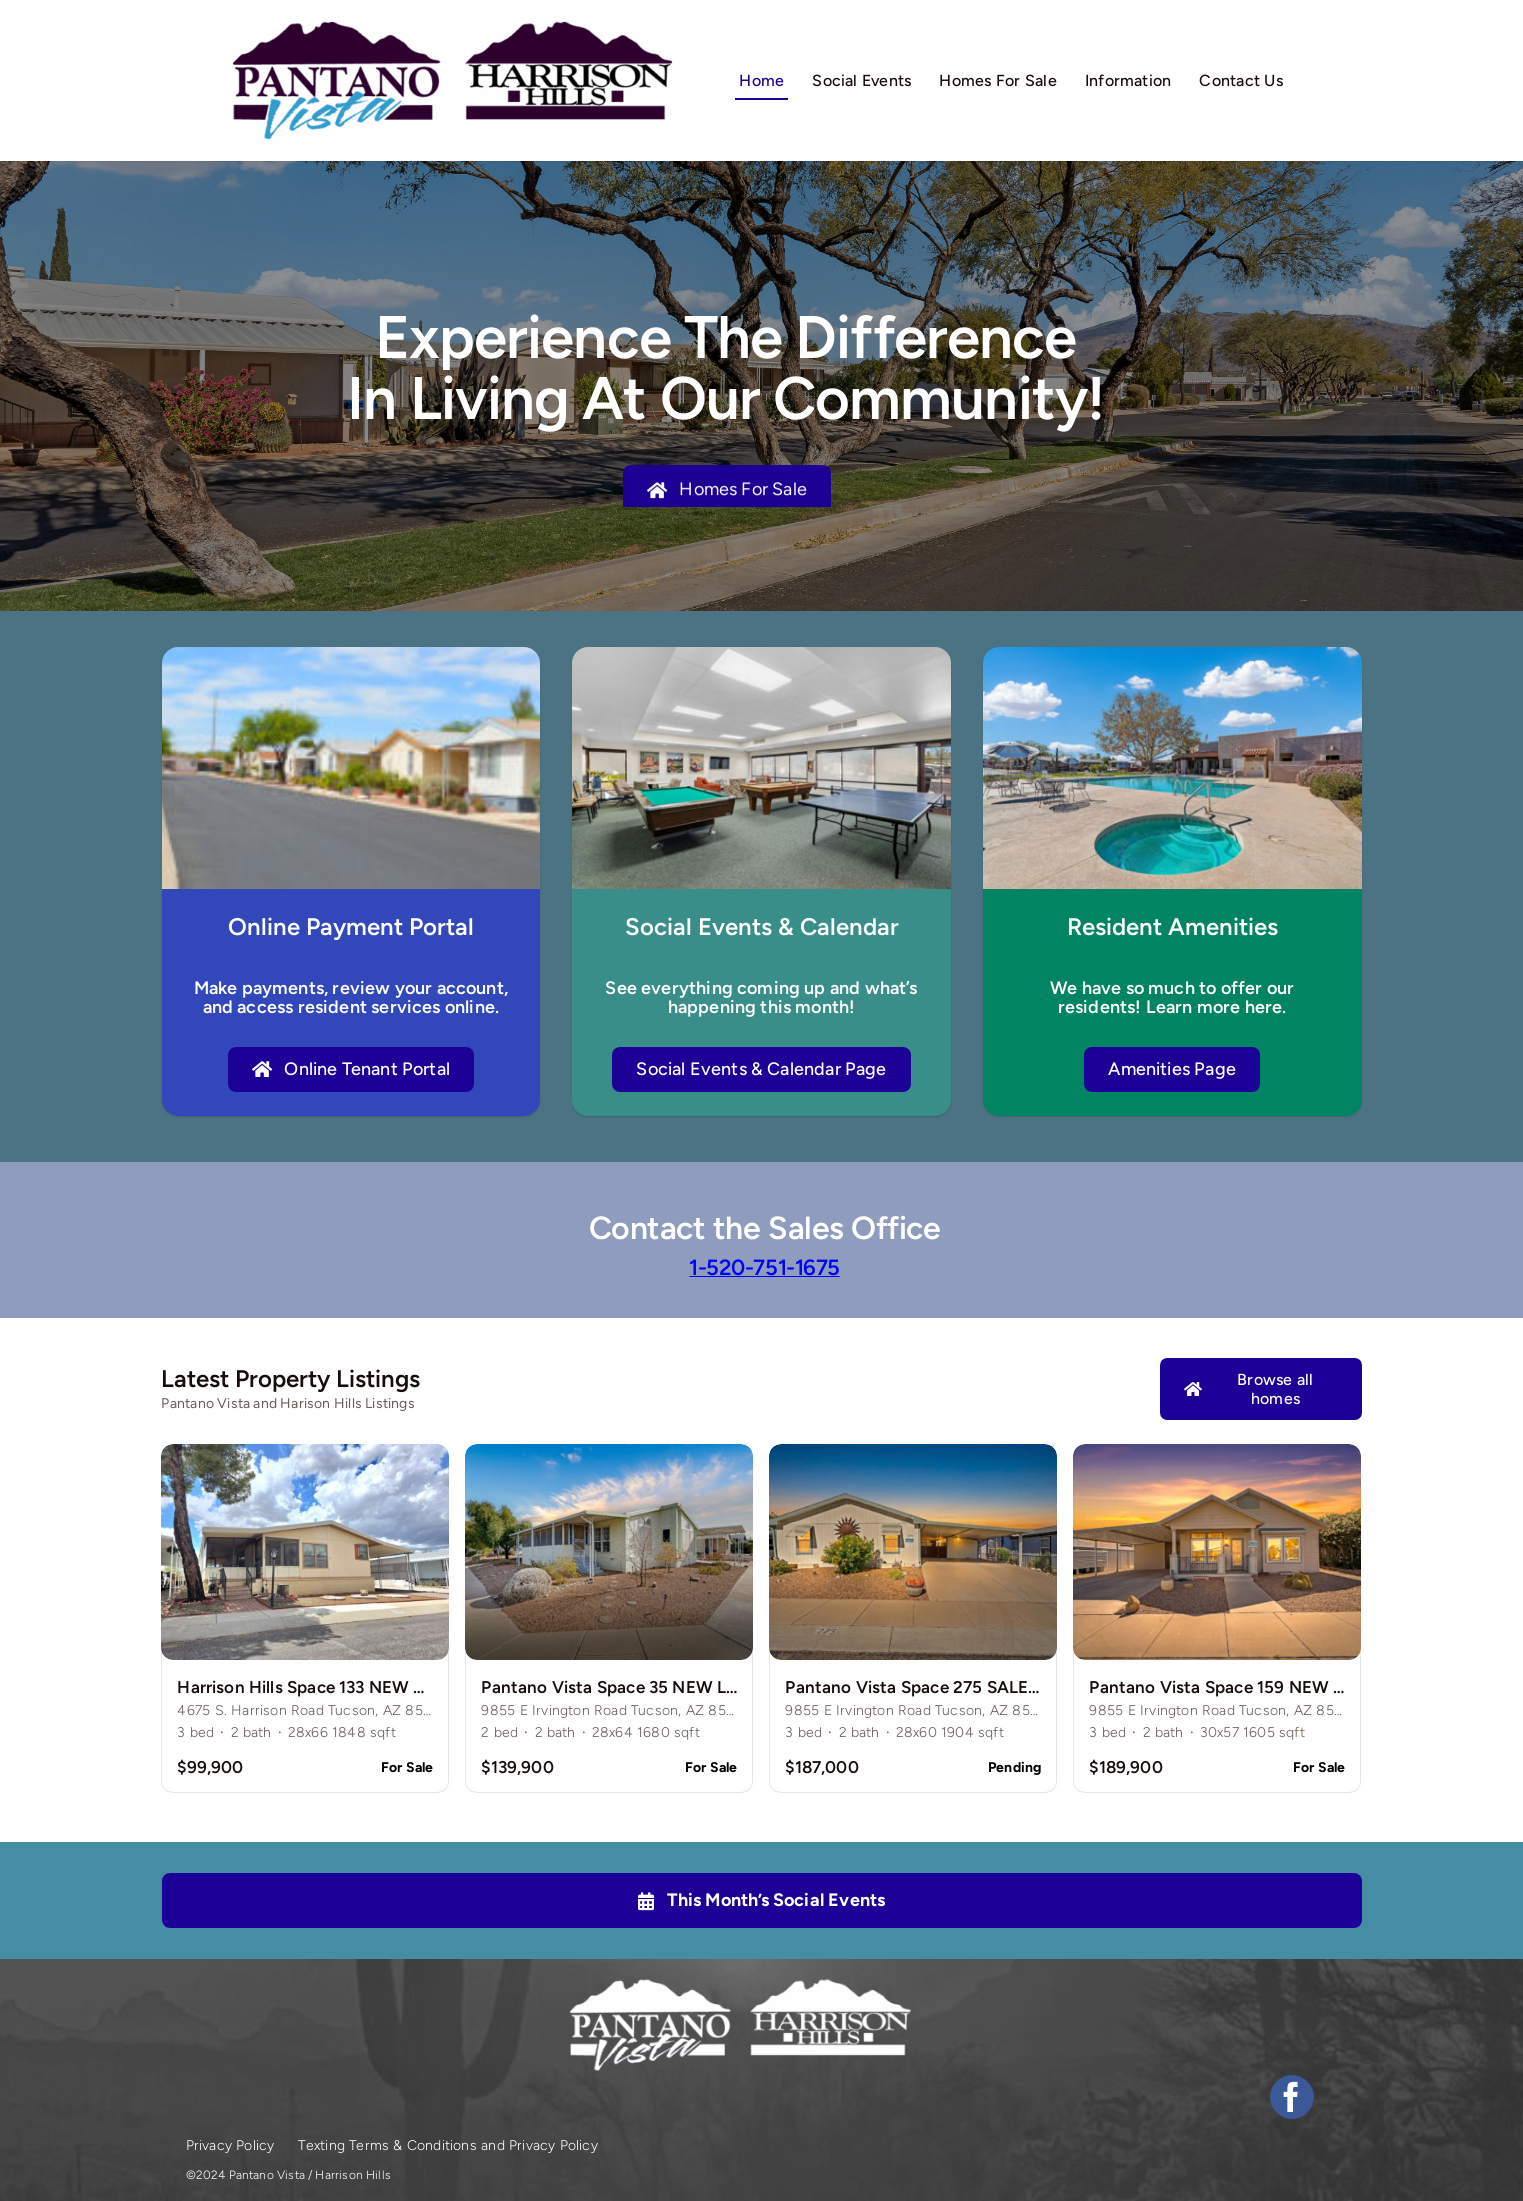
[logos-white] (738, 1984)
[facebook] (1292, 2097)
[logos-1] (449, 25)
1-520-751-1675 (764, 1267)
